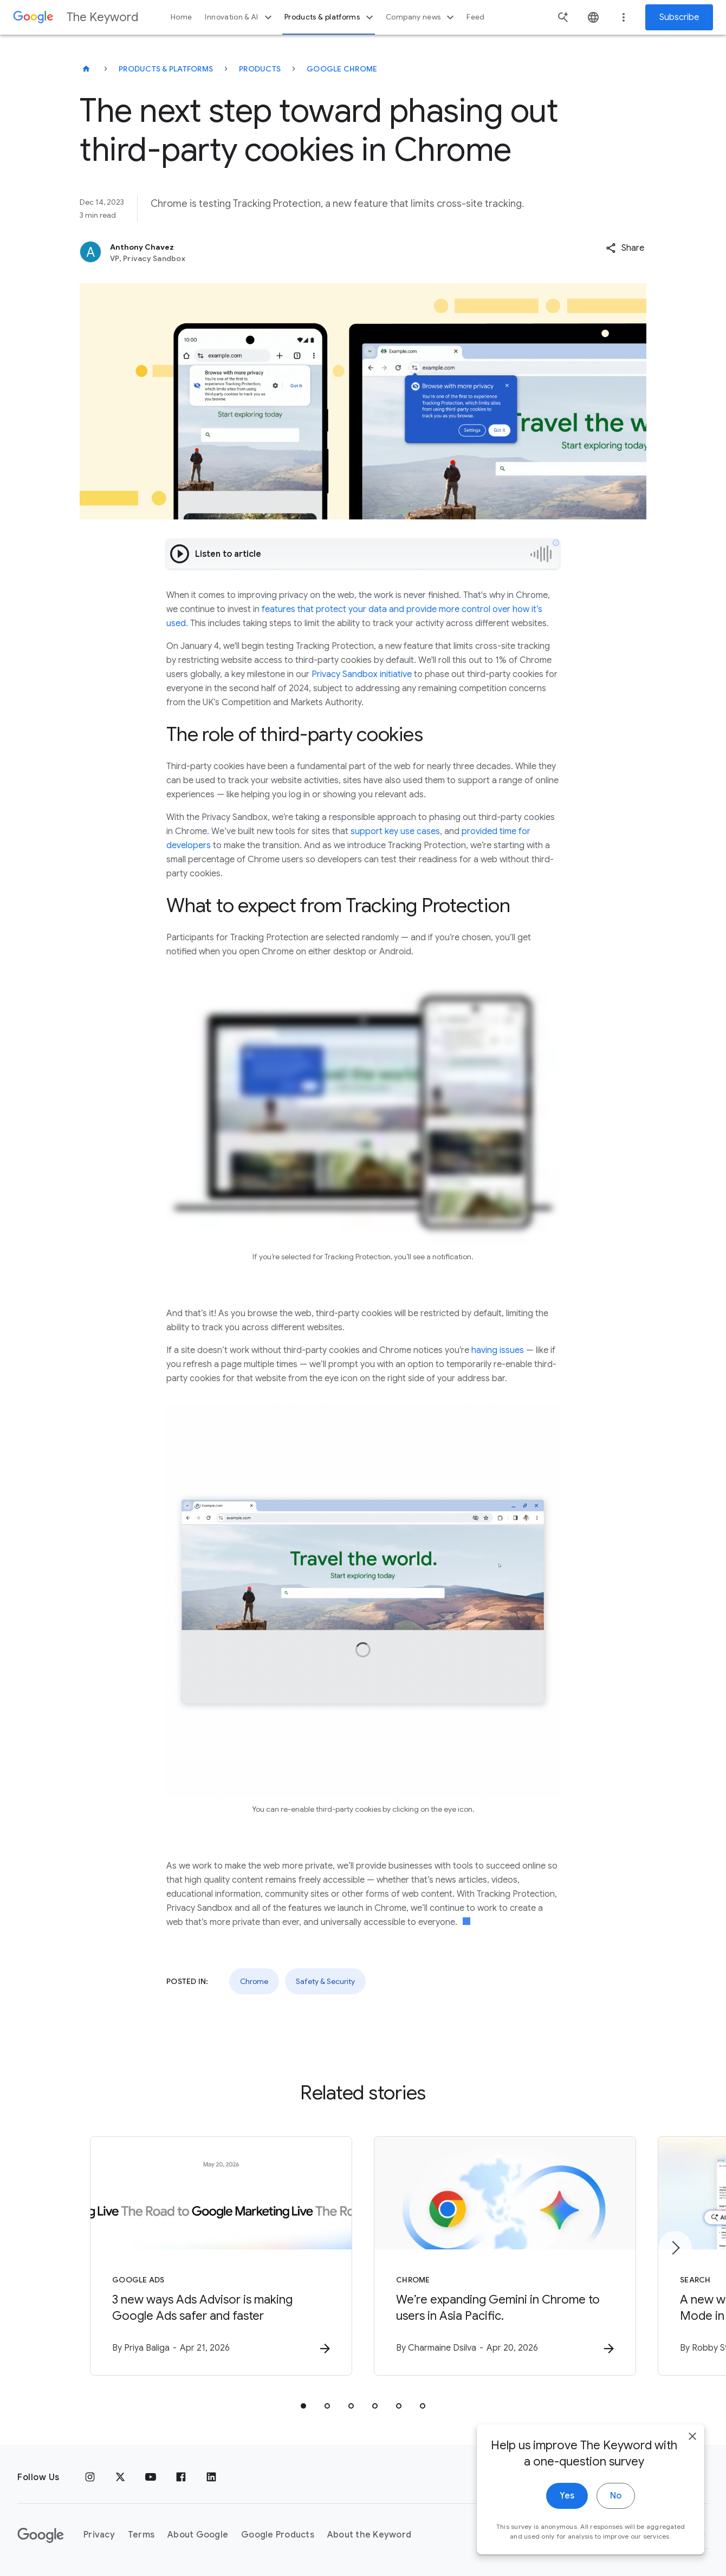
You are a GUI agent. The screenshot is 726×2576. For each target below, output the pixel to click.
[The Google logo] (40, 2535)
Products (260, 69)
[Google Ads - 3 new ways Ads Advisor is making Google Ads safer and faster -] (221, 2256)
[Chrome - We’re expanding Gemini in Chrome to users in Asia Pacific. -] (505, 2256)
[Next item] (675, 2247)
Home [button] (181, 17)
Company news (421, 17)
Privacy (99, 2534)
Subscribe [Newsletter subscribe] (679, 17)
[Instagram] (90, 2477)
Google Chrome (342, 69)
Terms (141, 2534)
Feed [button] (475, 17)
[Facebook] (181, 2477)
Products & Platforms (166, 69)
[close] (692, 2439)
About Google (197, 2534)
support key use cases (395, 831)
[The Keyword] (86, 69)
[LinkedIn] (211, 2477)
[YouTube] (151, 2477)
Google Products (277, 2534)
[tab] (303, 2406)
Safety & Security (325, 1981)
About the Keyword (369, 2534)
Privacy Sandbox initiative (362, 674)
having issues (497, 1350)
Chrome (254, 1981)
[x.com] (120, 2477)
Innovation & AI (239, 17)
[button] (625, 248)
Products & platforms (330, 17)
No (615, 2499)
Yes (567, 2499)
